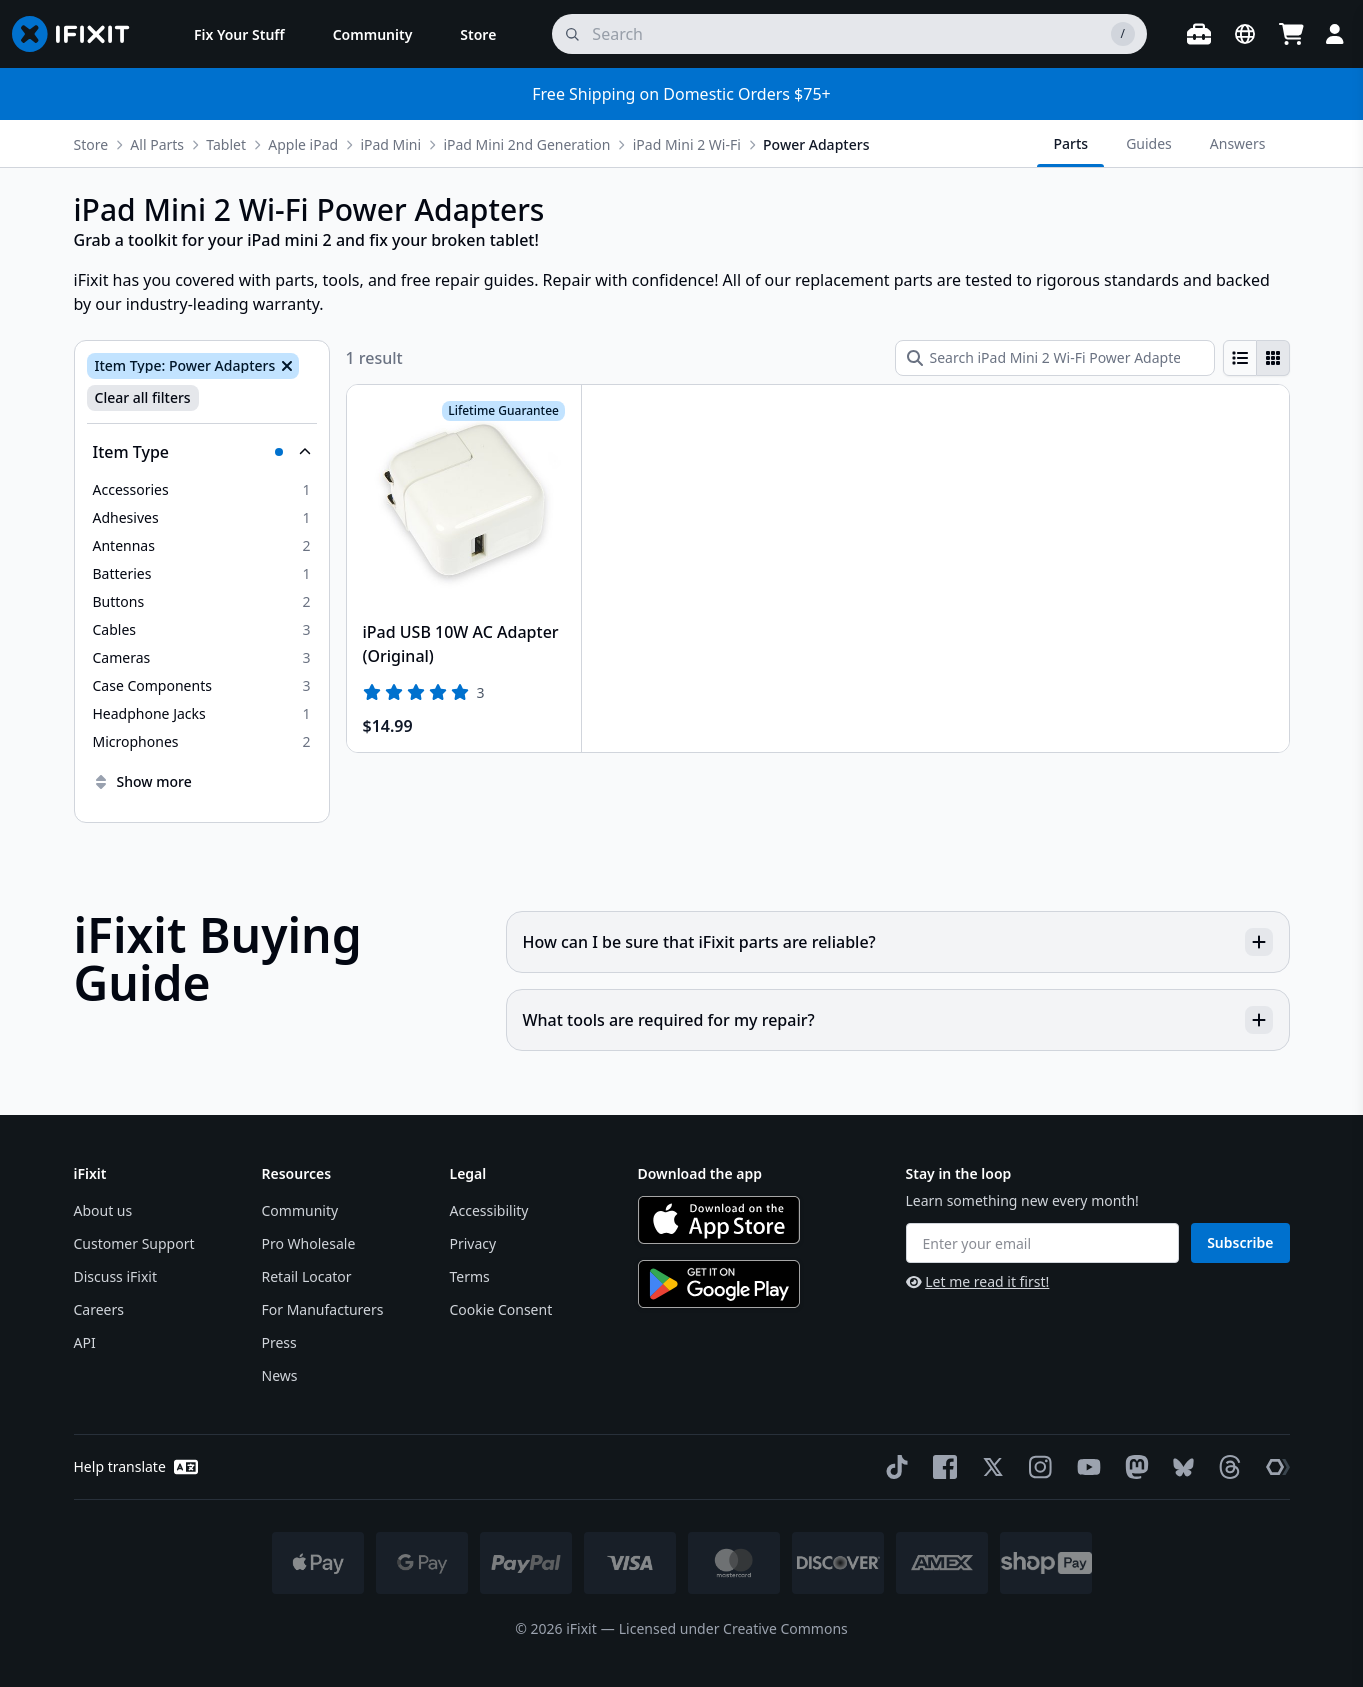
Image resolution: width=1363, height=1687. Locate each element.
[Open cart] (1291, 34)
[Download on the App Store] (719, 1220)
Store (91, 144)
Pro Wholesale (309, 1243)
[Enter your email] (1043, 1243)
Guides (1149, 143)
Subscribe (1240, 1242)
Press (279, 1342)
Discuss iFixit (116, 1276)
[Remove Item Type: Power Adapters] (285, 366)
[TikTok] (893, 1467)
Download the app (700, 1173)
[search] (849, 34)
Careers (99, 1309)
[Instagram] (1037, 1467)
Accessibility (489, 1210)
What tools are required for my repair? (898, 1020)
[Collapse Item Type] (202, 452)
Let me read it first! (978, 1281)
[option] (202, 490)
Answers (1238, 143)
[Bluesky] (1179, 1467)
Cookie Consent (501, 1309)
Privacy (473, 1243)
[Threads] (1226, 1467)
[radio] (1240, 358)
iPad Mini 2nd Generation (526, 144)
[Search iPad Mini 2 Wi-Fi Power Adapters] (1055, 358)
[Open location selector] (1245, 34)
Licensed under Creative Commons (733, 1628)
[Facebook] (941, 1467)
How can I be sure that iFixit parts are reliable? (898, 942)
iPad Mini (390, 144)
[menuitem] (239, 34)
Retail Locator (307, 1276)
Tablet (226, 144)
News (280, 1375)
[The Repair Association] (1274, 1467)
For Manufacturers (323, 1309)
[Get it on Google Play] (719, 1284)
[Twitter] (989, 1467)
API (85, 1342)
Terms (470, 1276)
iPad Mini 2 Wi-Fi (687, 144)
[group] (1256, 358)
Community (300, 1210)
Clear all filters (143, 397)
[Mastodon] (1133, 1467)
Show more (142, 781)
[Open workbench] (1199, 34)
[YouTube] (1085, 1467)
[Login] (1335, 34)
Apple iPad (303, 144)
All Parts (157, 144)
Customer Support (134, 1243)
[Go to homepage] (79, 34)
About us (103, 1210)
